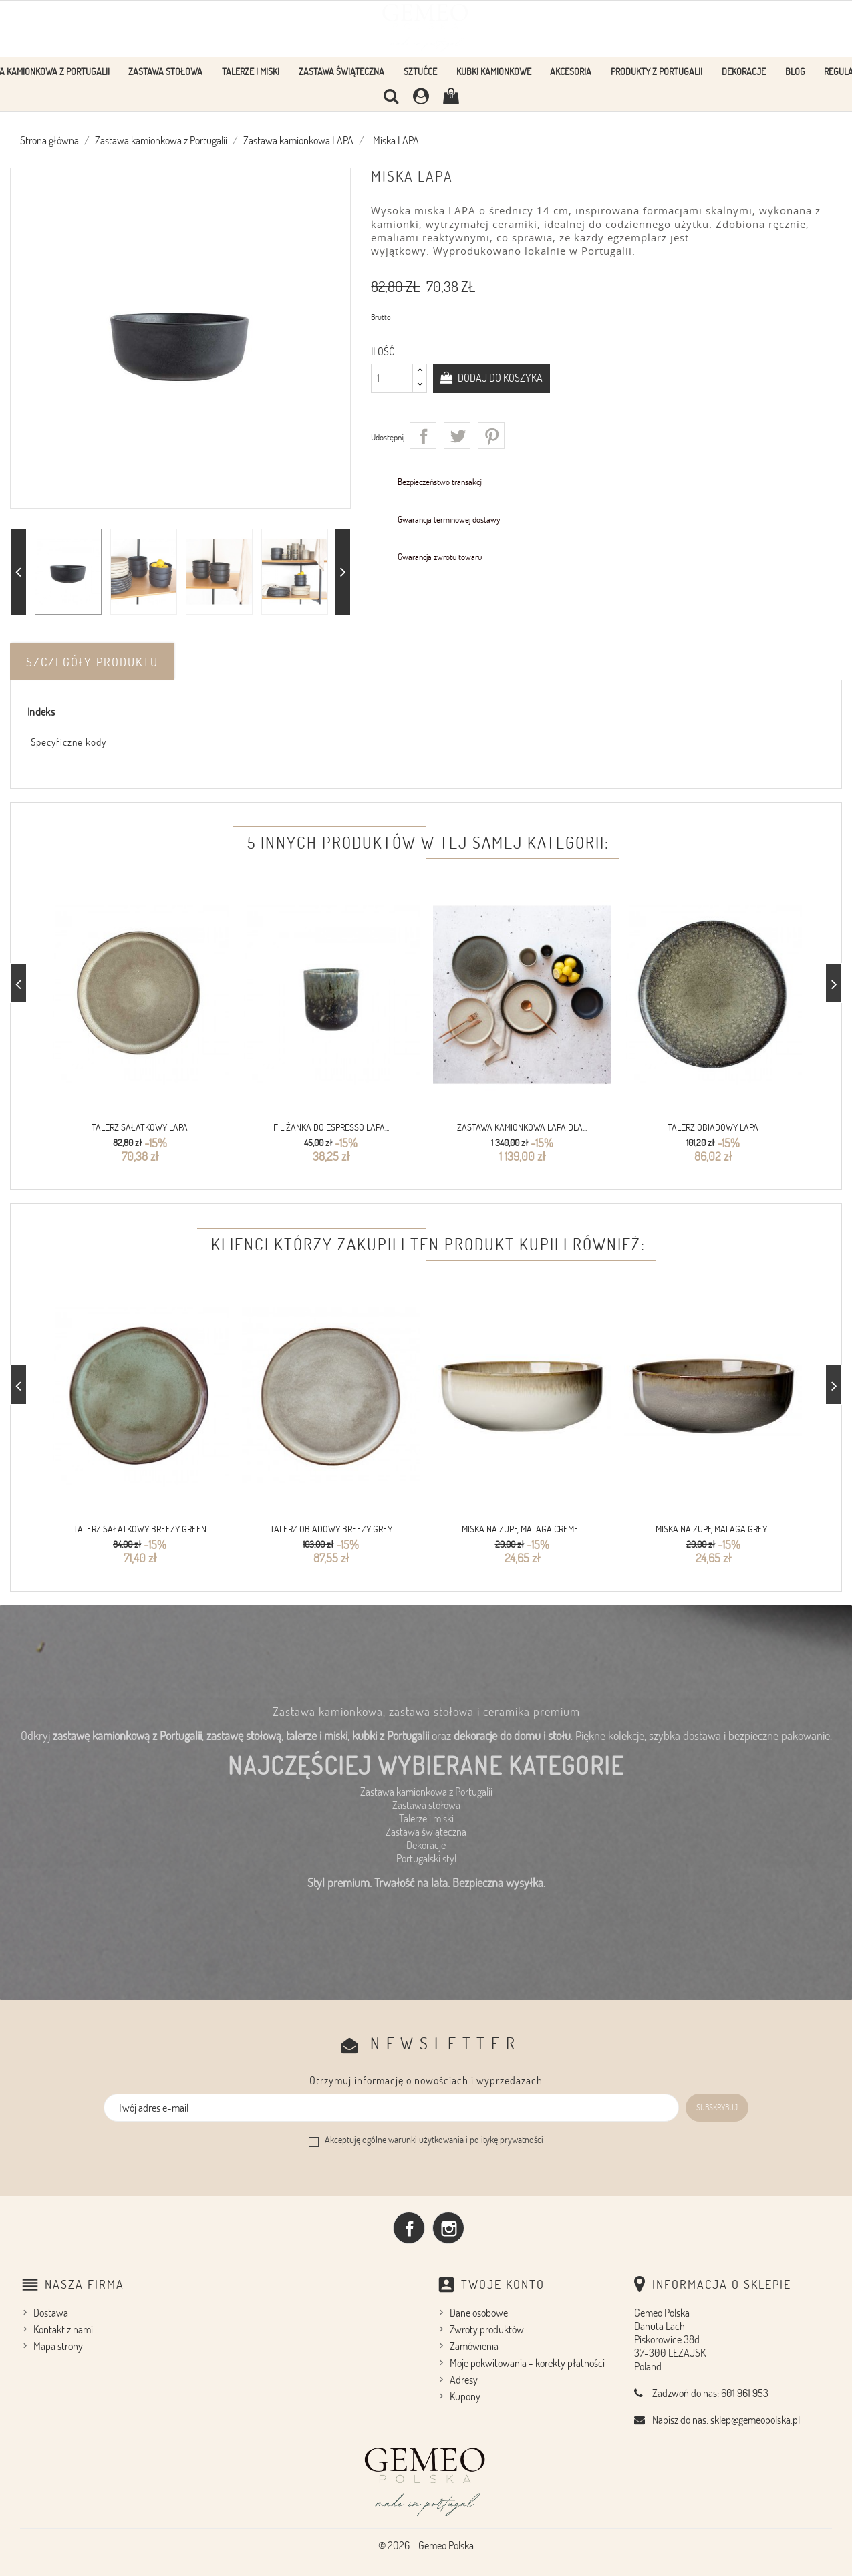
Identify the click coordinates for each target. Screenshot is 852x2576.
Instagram (448, 2227)
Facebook (409, 2227)
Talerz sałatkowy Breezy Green (140, 1528)
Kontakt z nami (63, 2329)
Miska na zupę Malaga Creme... (522, 1528)
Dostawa (50, 2312)
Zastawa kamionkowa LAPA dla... (522, 1127)
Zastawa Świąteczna (341, 71)
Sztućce (420, 71)
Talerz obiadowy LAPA (713, 1127)
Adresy (464, 2379)
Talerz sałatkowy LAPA (140, 1127)
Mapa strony (58, 2346)
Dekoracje (744, 71)
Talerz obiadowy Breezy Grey (331, 1528)
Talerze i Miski (250, 71)
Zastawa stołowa (165, 71)
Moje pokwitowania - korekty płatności (527, 2363)
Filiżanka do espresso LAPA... (331, 1127)
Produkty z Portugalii (656, 71)
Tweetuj (457, 435)
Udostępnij (423, 435)
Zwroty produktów (487, 2329)
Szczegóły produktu (92, 661)
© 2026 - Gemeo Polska (426, 2545)
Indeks (41, 711)
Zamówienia (474, 2346)
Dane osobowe (479, 2312)
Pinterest (491, 435)
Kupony (465, 2396)
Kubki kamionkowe (493, 71)
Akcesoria (570, 71)
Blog (795, 71)
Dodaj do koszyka (499, 377)
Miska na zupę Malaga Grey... (713, 1528)
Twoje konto (503, 2284)
